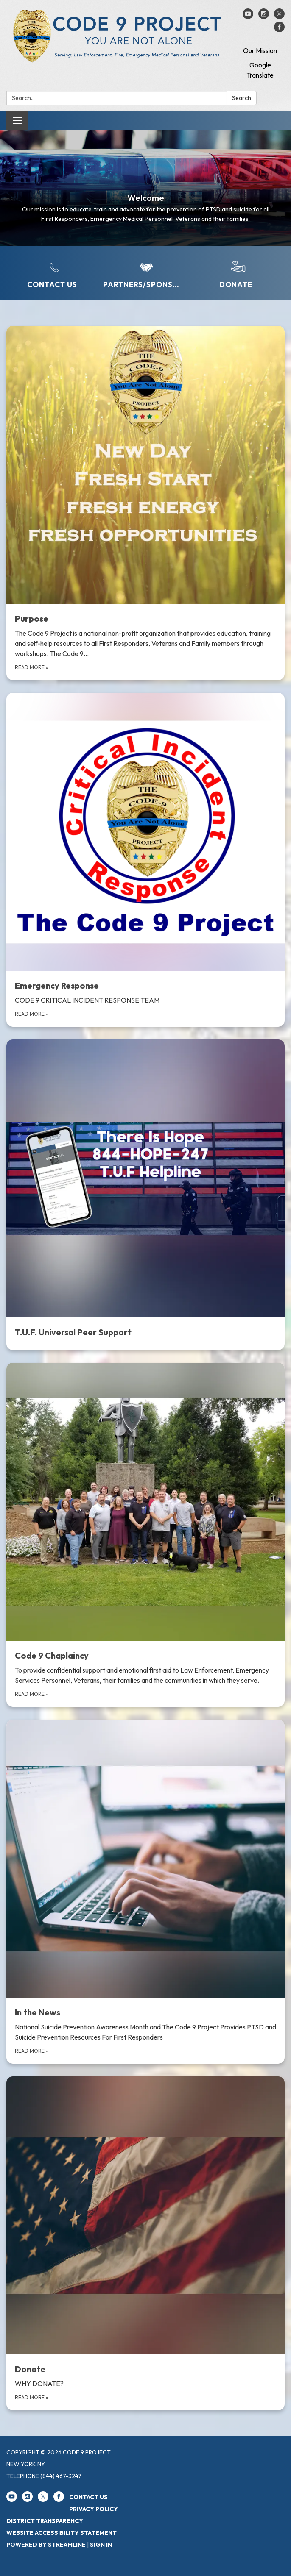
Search (241, 98)
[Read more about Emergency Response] (145, 860)
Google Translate (260, 70)
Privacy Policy (93, 2509)
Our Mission (260, 50)
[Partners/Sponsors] (144, 274)
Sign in (101, 2544)
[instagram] (263, 16)
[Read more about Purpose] (145, 503)
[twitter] (279, 16)
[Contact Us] (52, 274)
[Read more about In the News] (145, 1892)
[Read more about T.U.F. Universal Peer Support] (145, 1194)
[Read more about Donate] (145, 2243)
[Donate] (236, 274)
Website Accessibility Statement (61, 2533)
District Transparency (44, 2521)
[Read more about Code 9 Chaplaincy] (145, 1535)
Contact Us (88, 2497)
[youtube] (248, 16)
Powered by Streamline (46, 2544)
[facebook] (279, 29)
